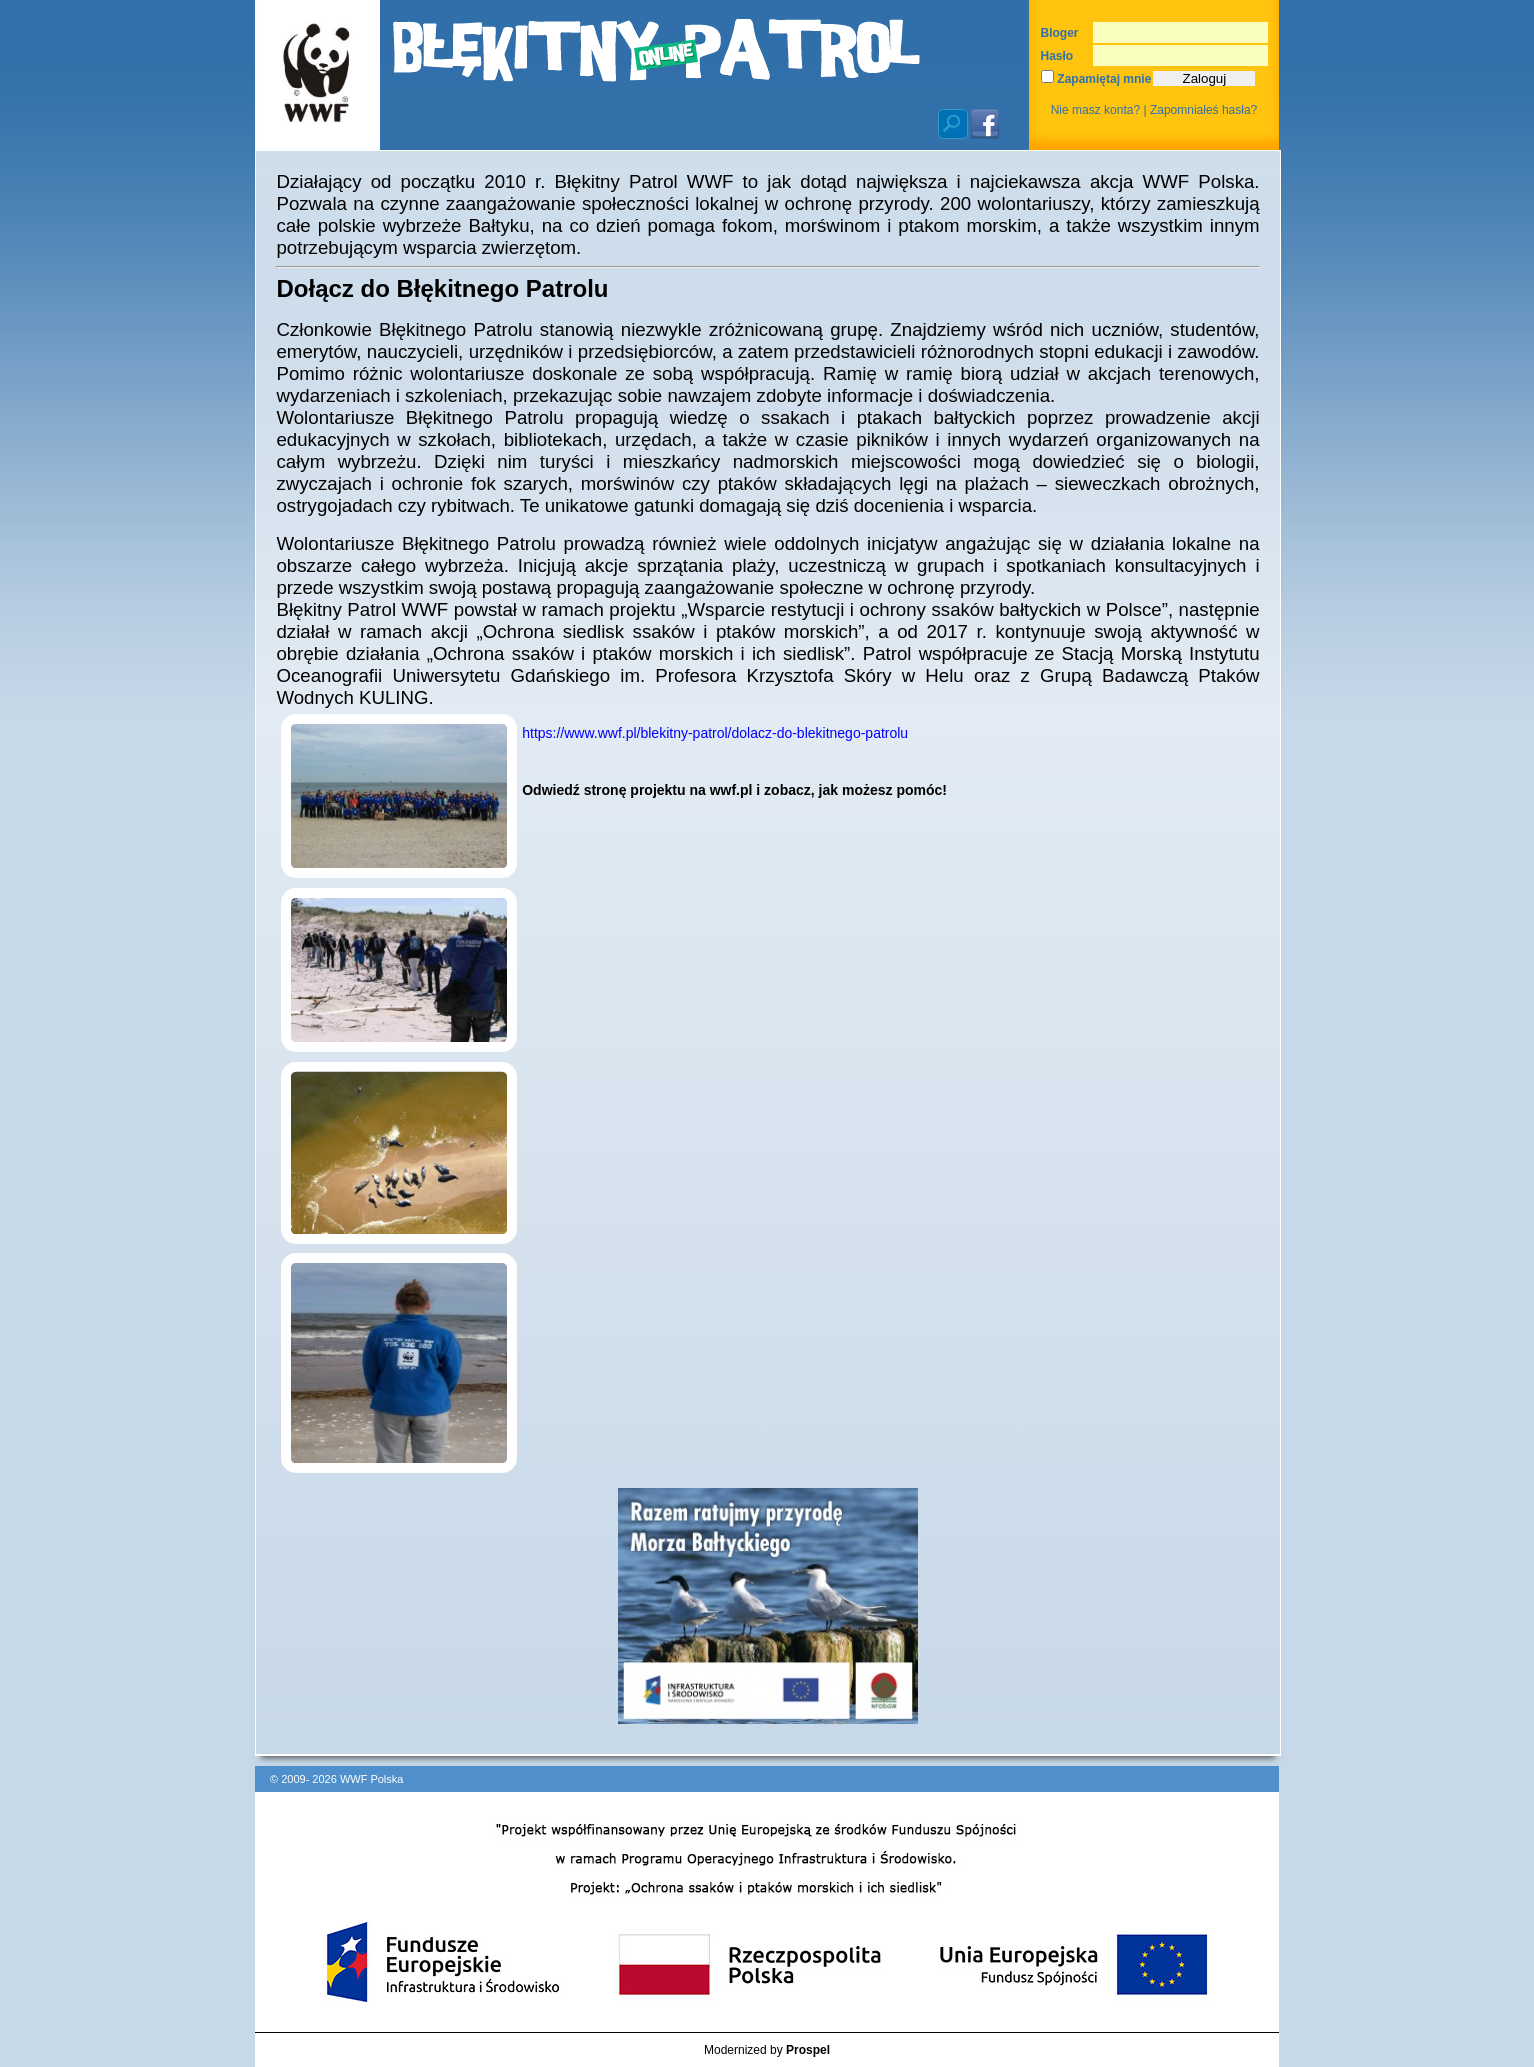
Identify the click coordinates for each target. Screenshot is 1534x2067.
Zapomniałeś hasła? (1203, 110)
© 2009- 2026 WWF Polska (336, 1779)
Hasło (1057, 56)
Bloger (1060, 33)
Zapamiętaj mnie (1096, 79)
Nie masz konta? (1095, 110)
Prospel (808, 2050)
